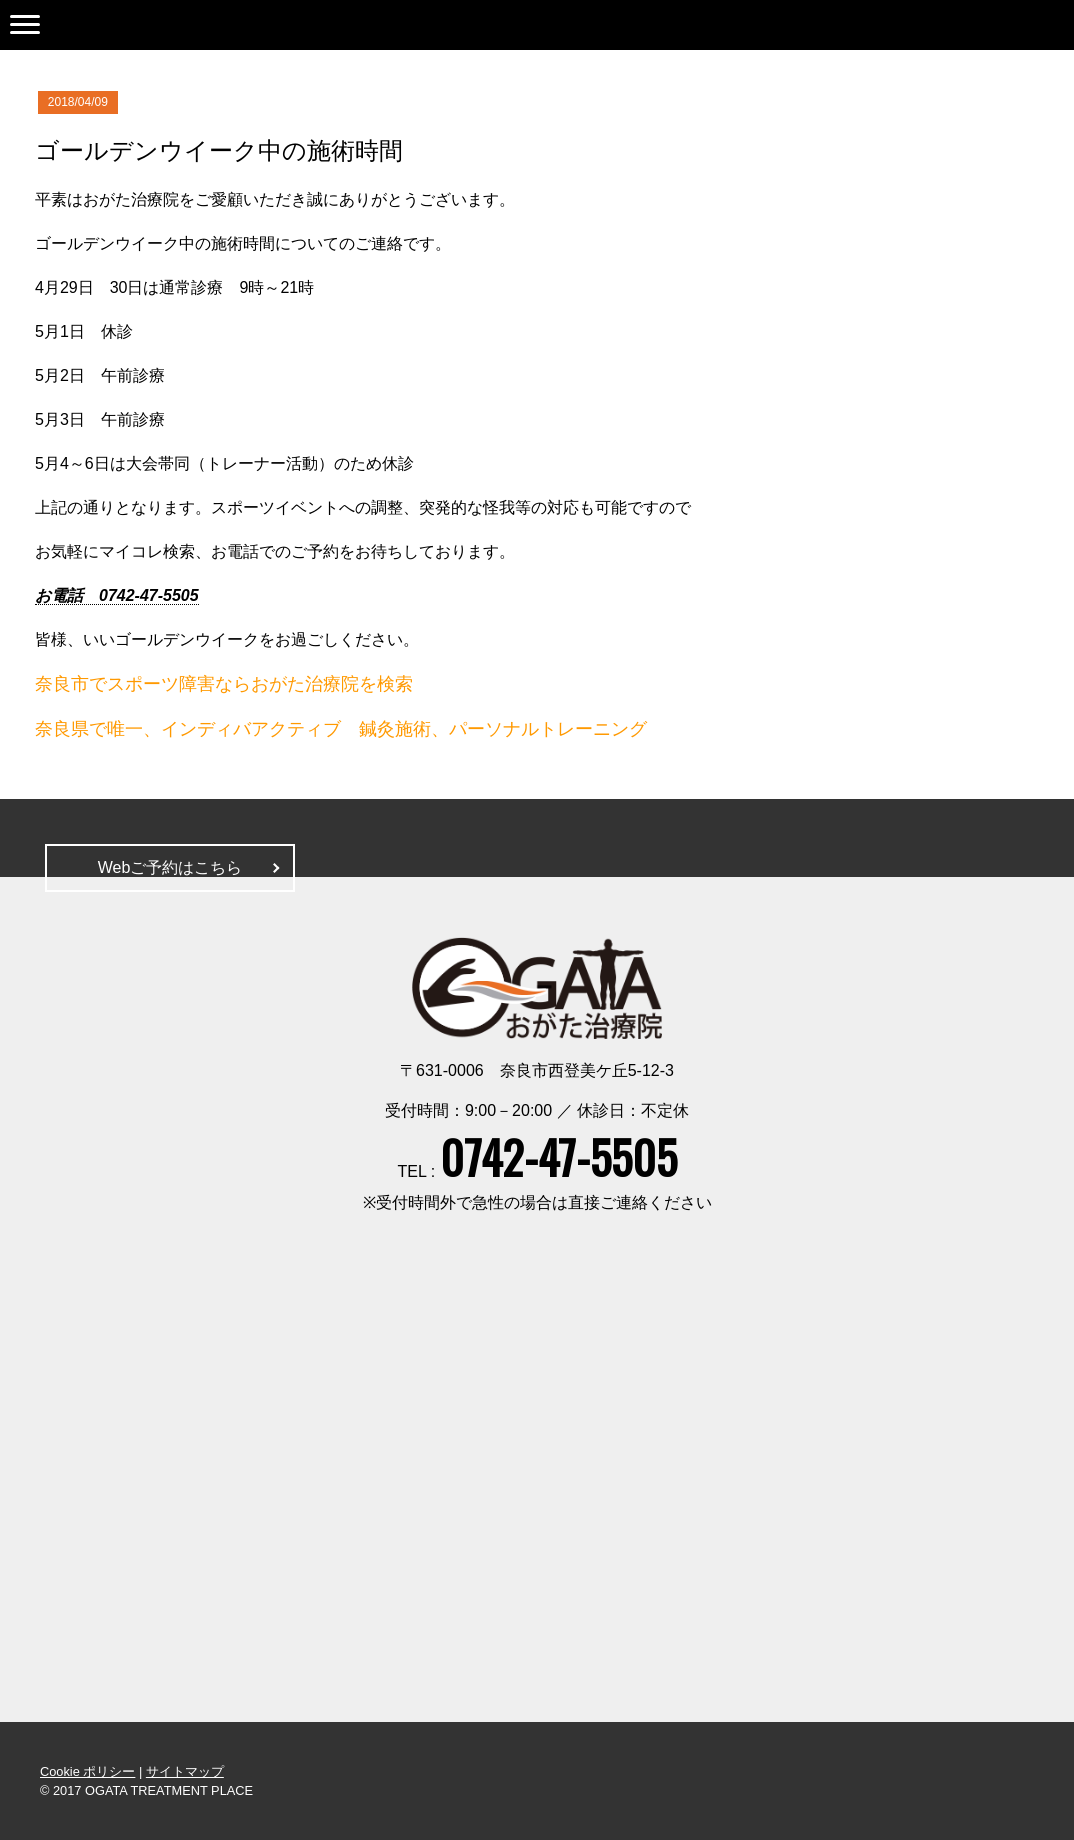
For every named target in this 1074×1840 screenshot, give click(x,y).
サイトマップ (185, 1771)
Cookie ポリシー (87, 1771)
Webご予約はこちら (170, 867)
